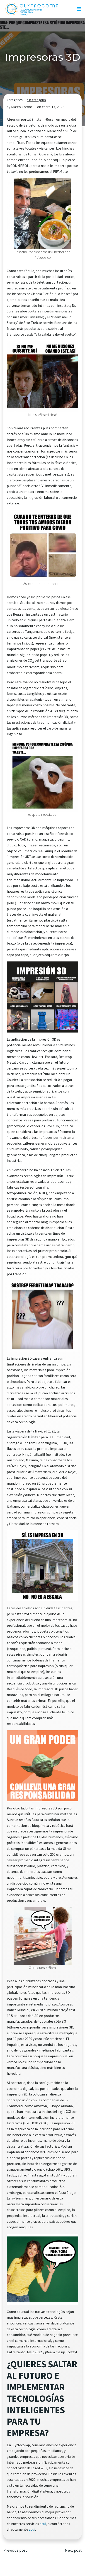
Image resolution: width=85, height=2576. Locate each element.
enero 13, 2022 (53, 107)
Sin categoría (36, 100)
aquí (43, 2523)
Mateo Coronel (22, 107)
